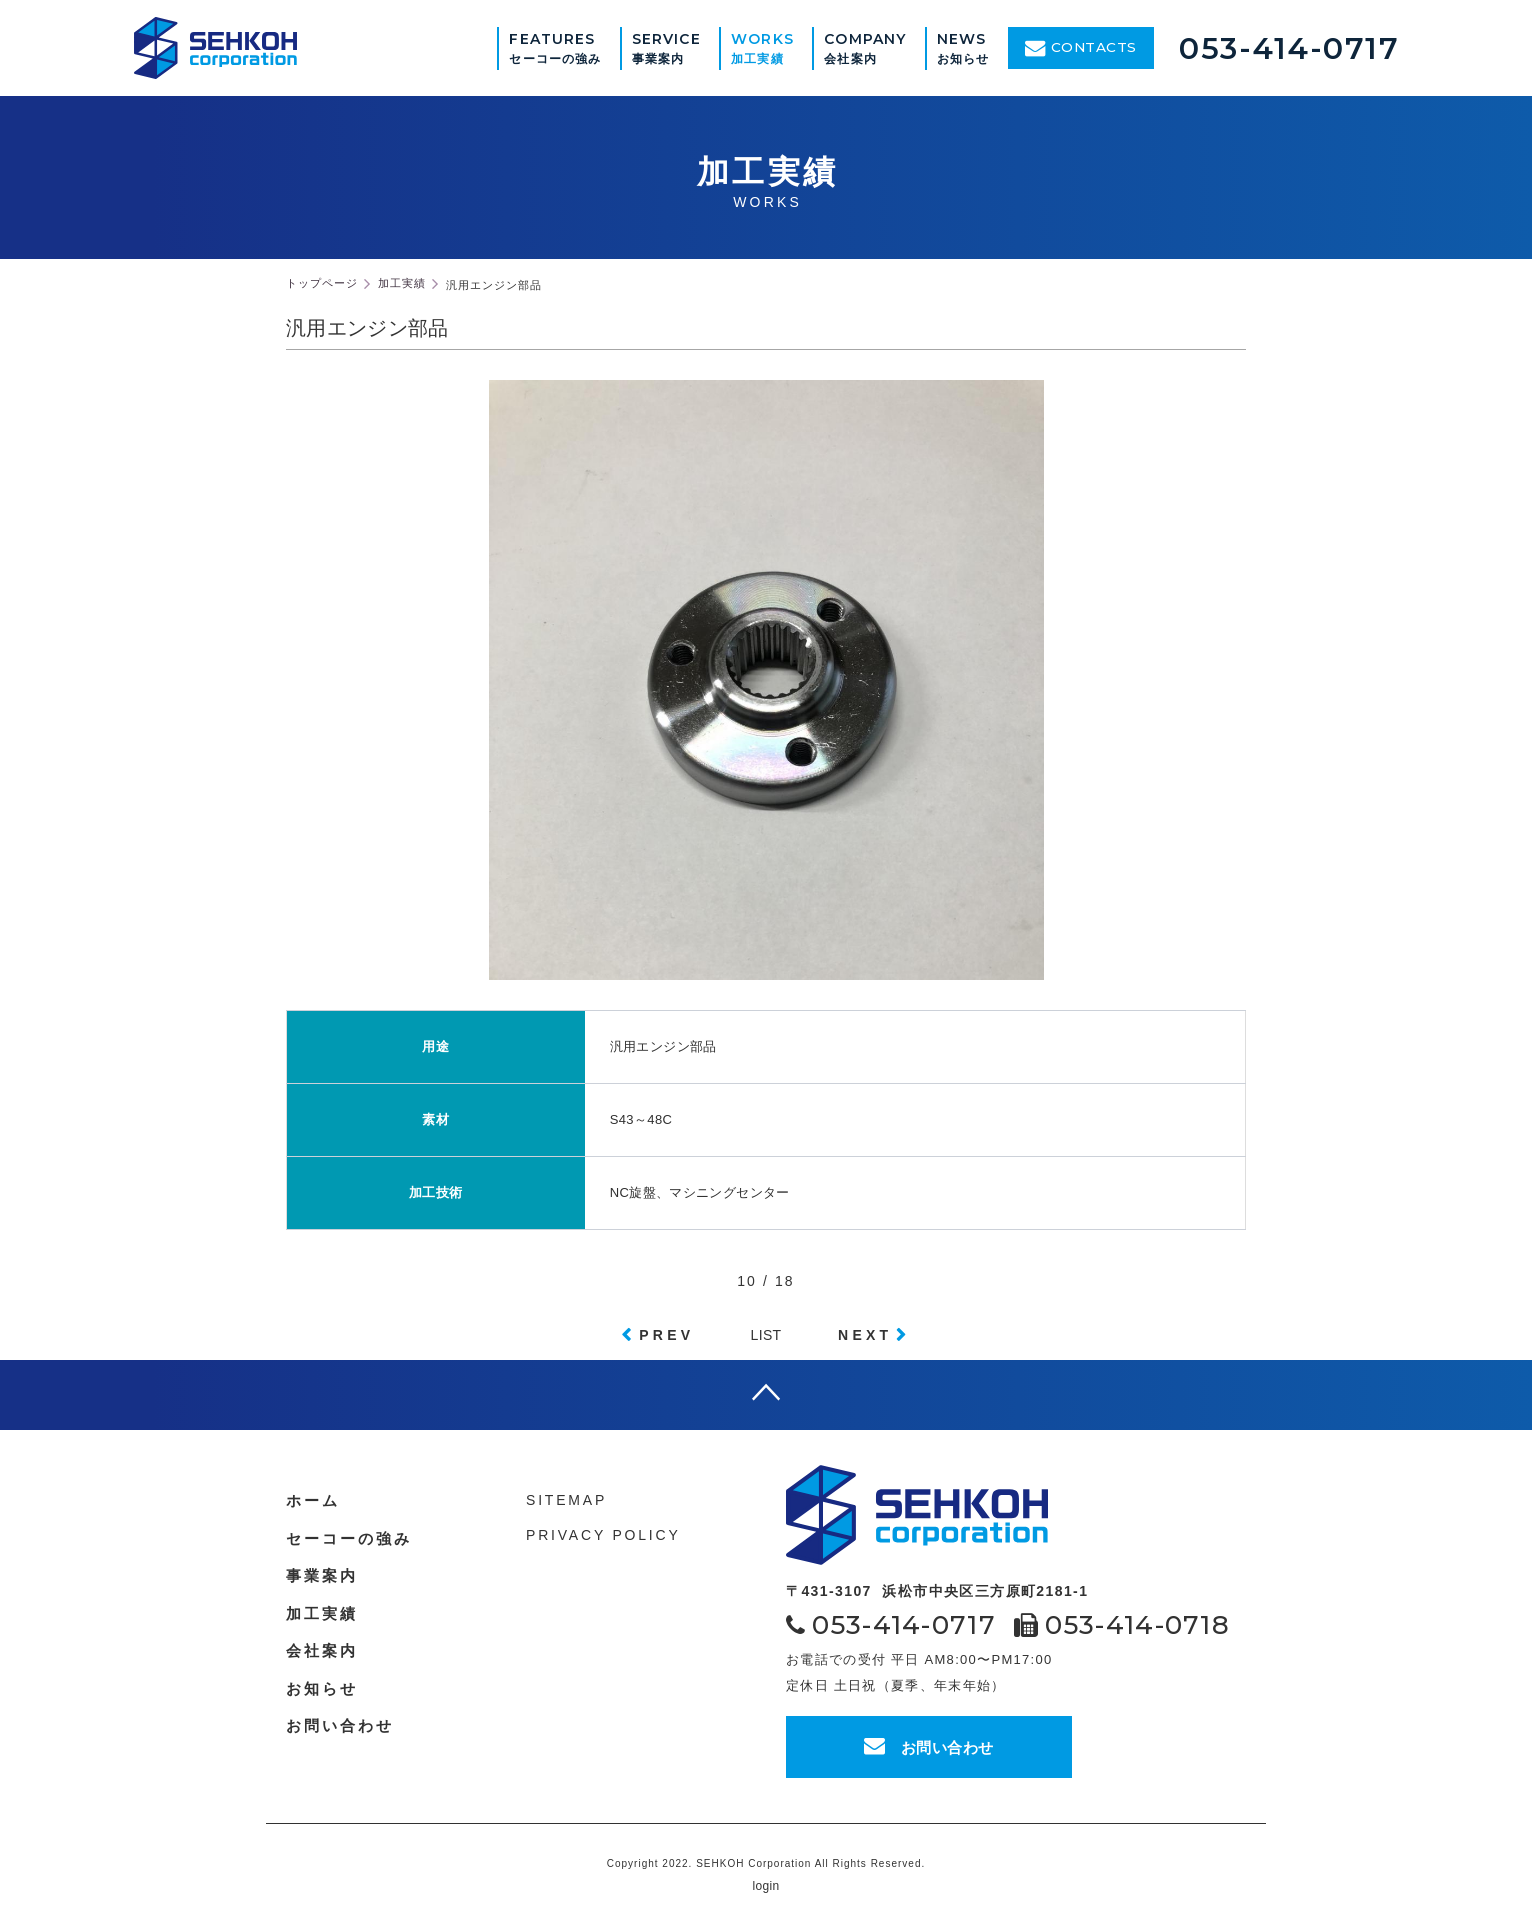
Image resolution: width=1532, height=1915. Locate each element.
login (766, 1886)
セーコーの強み (349, 1538)
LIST (766, 1335)
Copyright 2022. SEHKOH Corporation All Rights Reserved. (766, 1863)
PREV (666, 1335)
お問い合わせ (929, 1746)
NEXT (865, 1335)
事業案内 (322, 1575)
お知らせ (322, 1688)
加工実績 (322, 1613)
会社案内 (322, 1650)
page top (766, 1395)
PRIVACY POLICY (603, 1535)
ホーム (313, 1500)
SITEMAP (566, 1500)
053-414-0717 (1289, 48)
